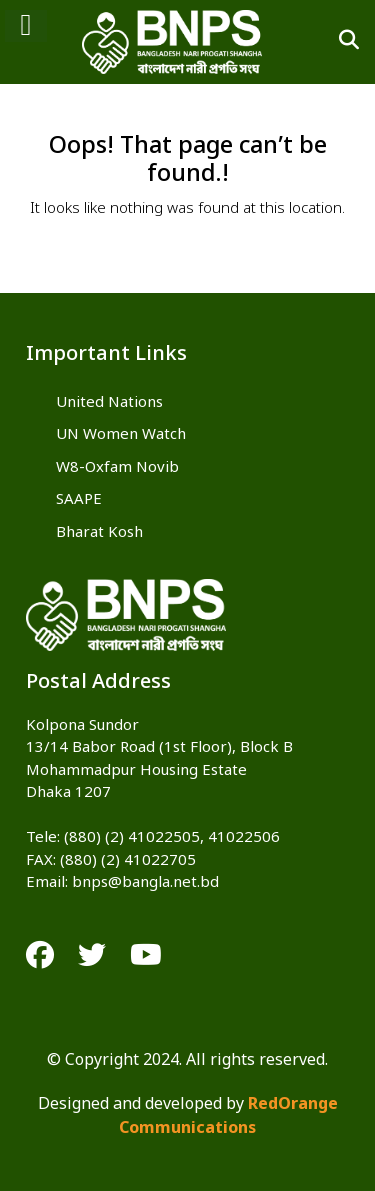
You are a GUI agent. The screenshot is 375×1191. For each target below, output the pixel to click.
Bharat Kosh (99, 533)
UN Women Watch (121, 435)
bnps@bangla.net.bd (145, 883)
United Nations (109, 403)
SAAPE (79, 500)
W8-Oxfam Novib (117, 468)
